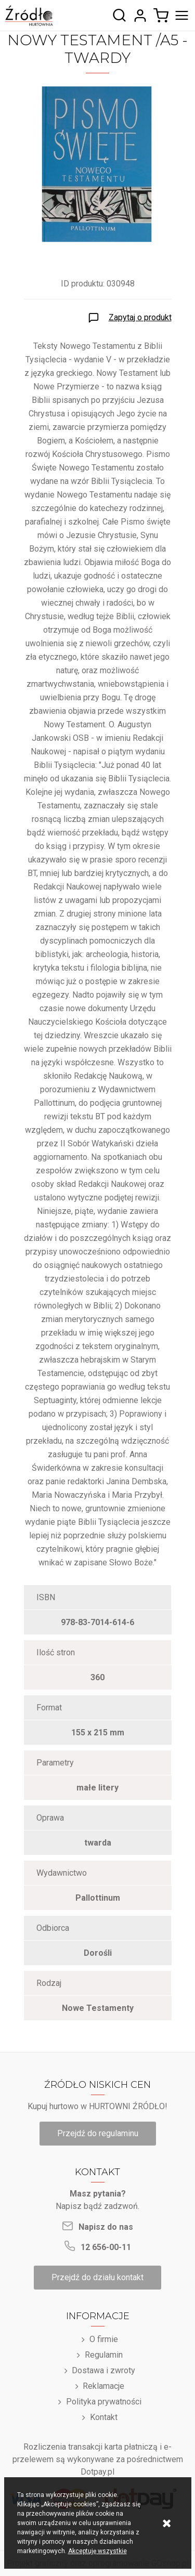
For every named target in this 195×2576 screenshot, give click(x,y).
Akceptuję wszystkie (97, 2551)
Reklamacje (103, 2386)
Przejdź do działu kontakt (97, 2277)
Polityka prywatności (103, 2402)
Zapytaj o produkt (140, 317)
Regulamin (104, 2355)
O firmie (103, 2339)
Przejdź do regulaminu (97, 2133)
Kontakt (104, 2417)
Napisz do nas (106, 2227)
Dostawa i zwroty (103, 2370)
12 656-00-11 (106, 2247)
